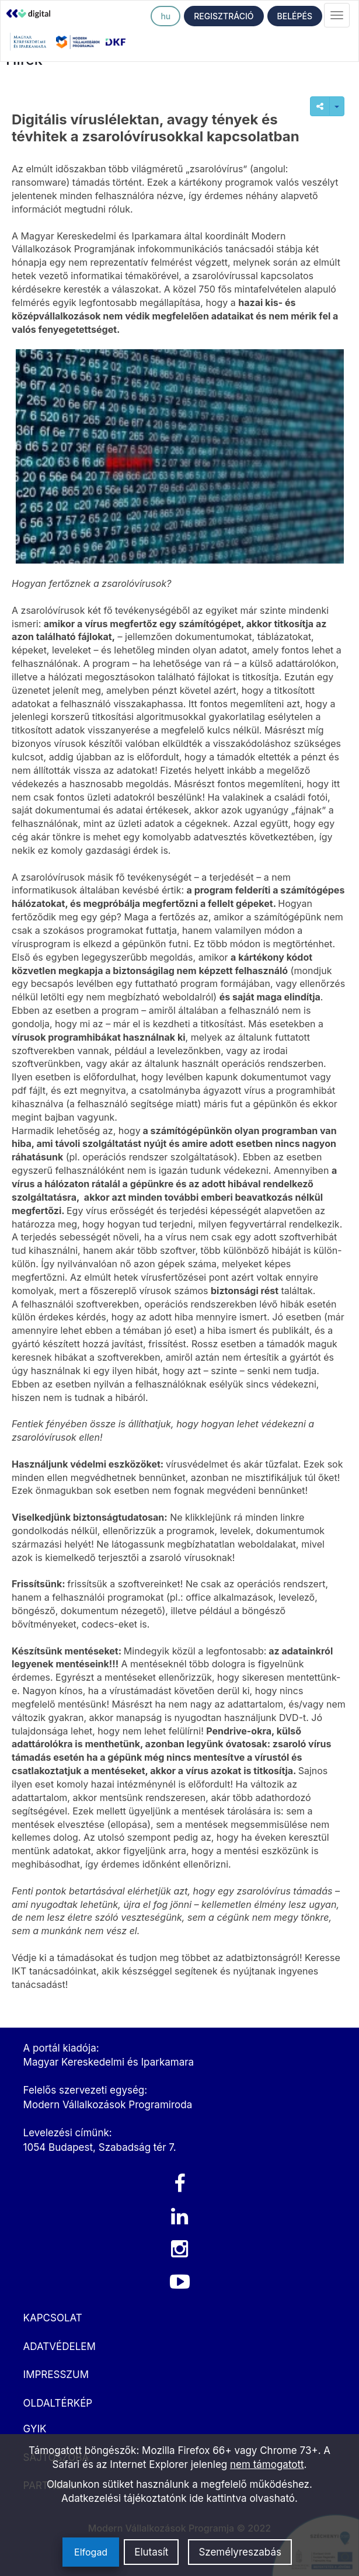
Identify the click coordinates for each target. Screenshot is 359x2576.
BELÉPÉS (294, 16)
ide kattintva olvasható (242, 2498)
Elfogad (90, 2552)
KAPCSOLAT (52, 2318)
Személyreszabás (239, 2552)
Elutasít (151, 2552)
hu (165, 16)
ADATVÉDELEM (59, 2346)
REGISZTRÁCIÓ (223, 16)
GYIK (35, 2429)
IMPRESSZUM (56, 2374)
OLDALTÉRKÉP (58, 2403)
